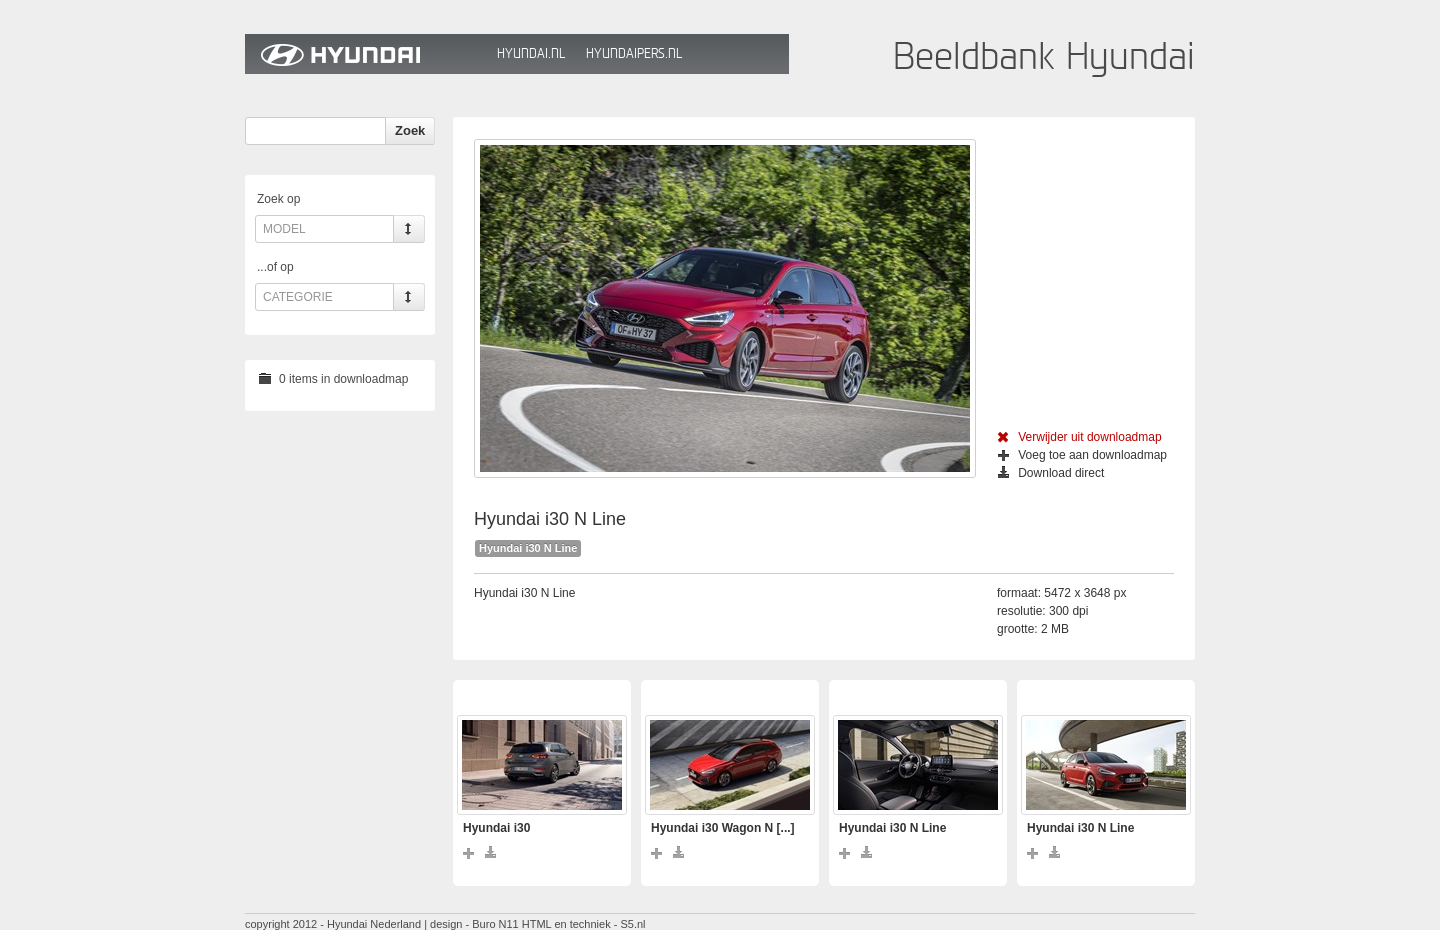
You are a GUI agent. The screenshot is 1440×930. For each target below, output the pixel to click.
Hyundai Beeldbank (366, 54)
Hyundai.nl (531, 53)
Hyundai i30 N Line (528, 548)
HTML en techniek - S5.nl (584, 924)
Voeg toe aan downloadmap (1082, 455)
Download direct (1051, 473)
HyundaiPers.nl (634, 53)
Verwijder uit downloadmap (1079, 437)
